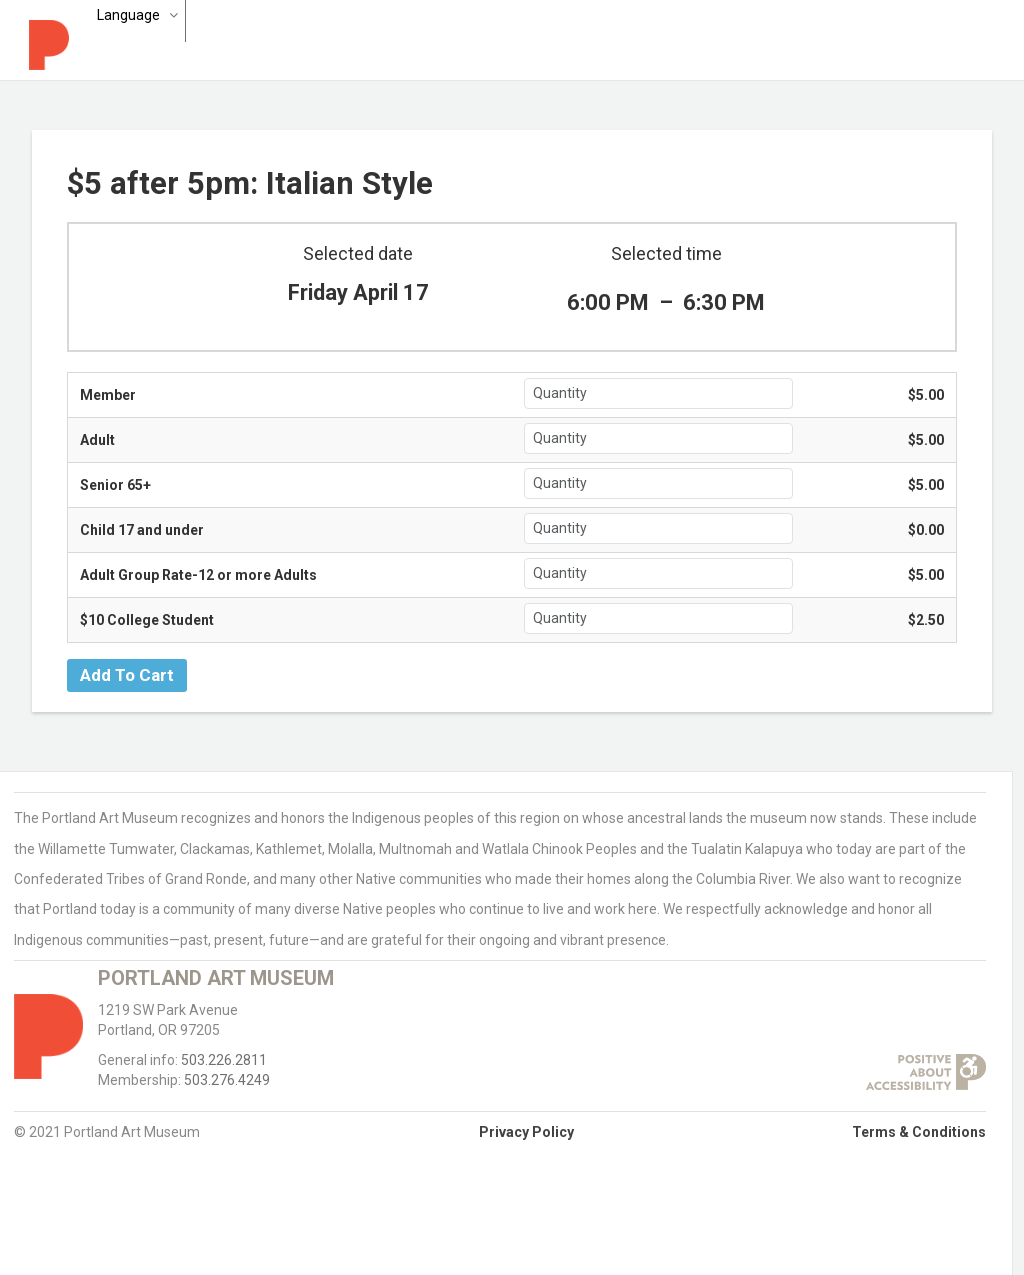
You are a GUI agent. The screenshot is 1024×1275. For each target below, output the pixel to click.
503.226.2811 (224, 1060)
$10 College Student (147, 620)
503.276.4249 (227, 1080)
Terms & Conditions (919, 1132)
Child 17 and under (142, 530)
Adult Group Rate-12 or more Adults (198, 575)
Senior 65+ (115, 485)
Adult (97, 440)
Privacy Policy (526, 1132)
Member (108, 395)
